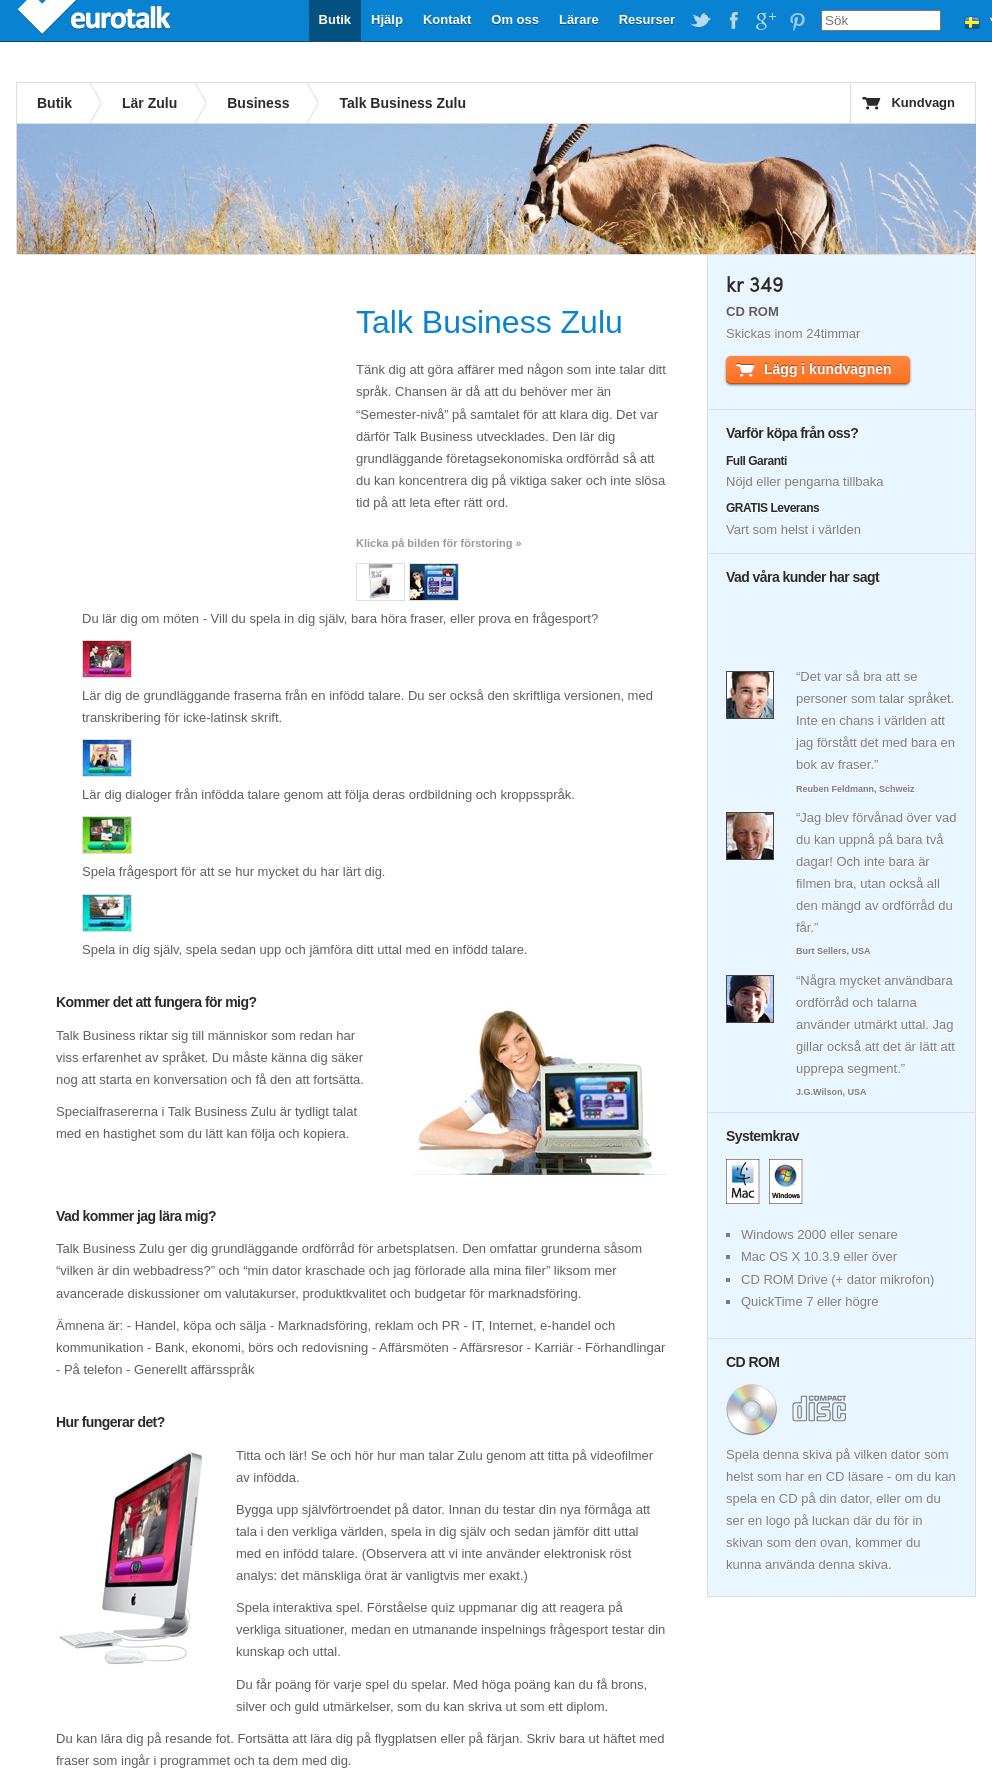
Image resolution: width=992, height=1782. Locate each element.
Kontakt (447, 19)
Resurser (647, 19)
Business (258, 103)
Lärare (579, 19)
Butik (335, 19)
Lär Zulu (149, 103)
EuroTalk (96, 20)
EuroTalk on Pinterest (797, 21)
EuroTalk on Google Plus (765, 21)
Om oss (515, 19)
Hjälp (387, 19)
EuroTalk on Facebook (733, 21)
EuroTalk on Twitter (701, 21)
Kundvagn (923, 102)
